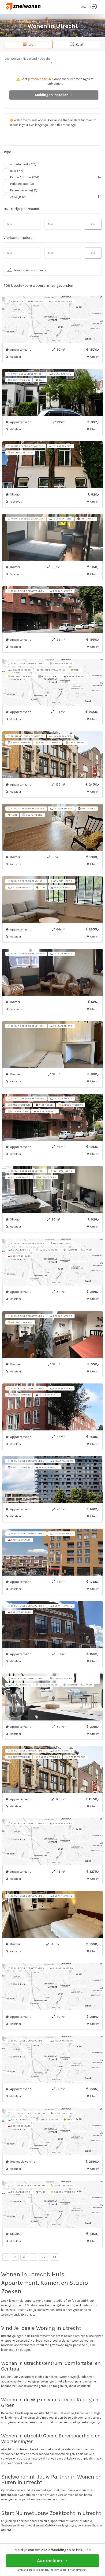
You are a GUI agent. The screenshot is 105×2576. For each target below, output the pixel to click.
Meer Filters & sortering (30, 270)
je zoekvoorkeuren (40, 79)
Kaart (76, 44)
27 (43, 2257)
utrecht (38, 2274)
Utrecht (45, 58)
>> (54, 2257)
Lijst (28, 44)
